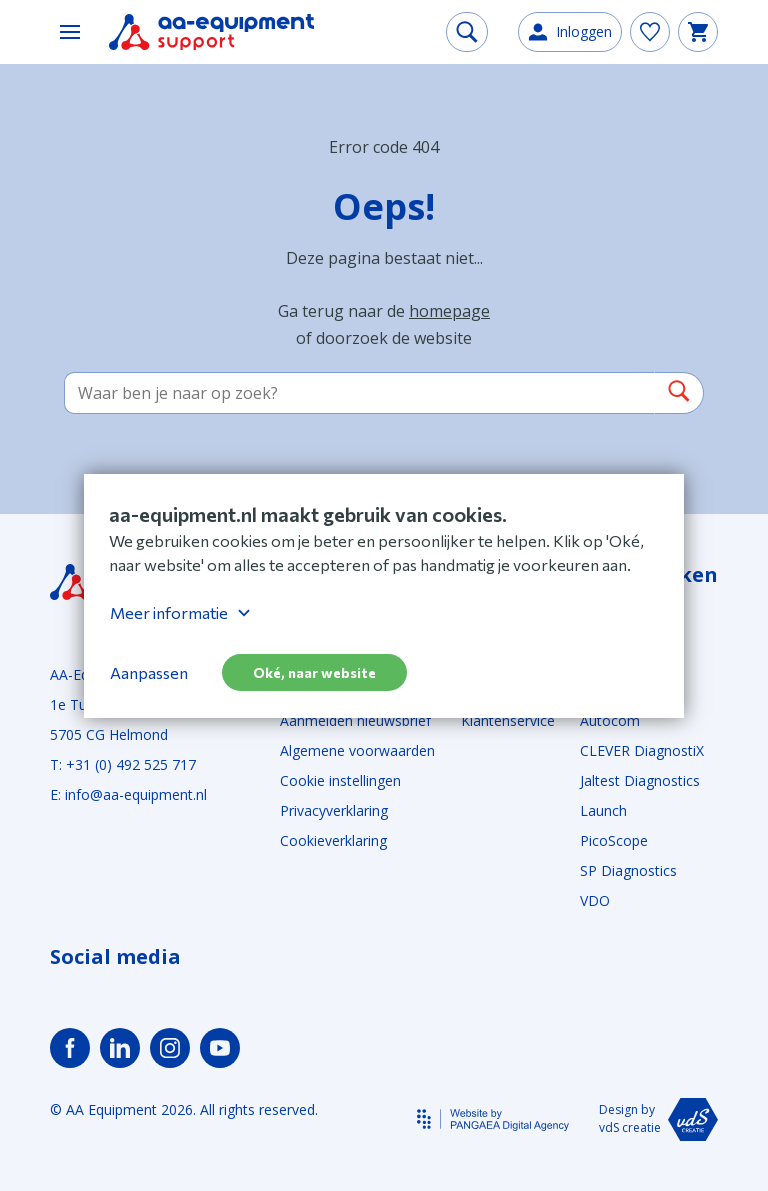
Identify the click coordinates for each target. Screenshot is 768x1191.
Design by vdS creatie (658, 1119)
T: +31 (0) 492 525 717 (123, 764)
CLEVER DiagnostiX (642, 750)
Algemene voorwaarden (357, 750)
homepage (449, 311)
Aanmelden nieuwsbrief (355, 720)
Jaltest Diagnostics (640, 780)
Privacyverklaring (334, 810)
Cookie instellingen (340, 780)
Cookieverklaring (333, 840)
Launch (603, 810)
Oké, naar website (314, 672)
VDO (595, 900)
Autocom (610, 720)
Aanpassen (149, 672)
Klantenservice (508, 720)
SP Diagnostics (628, 870)
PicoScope (614, 840)
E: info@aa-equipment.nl (128, 794)
